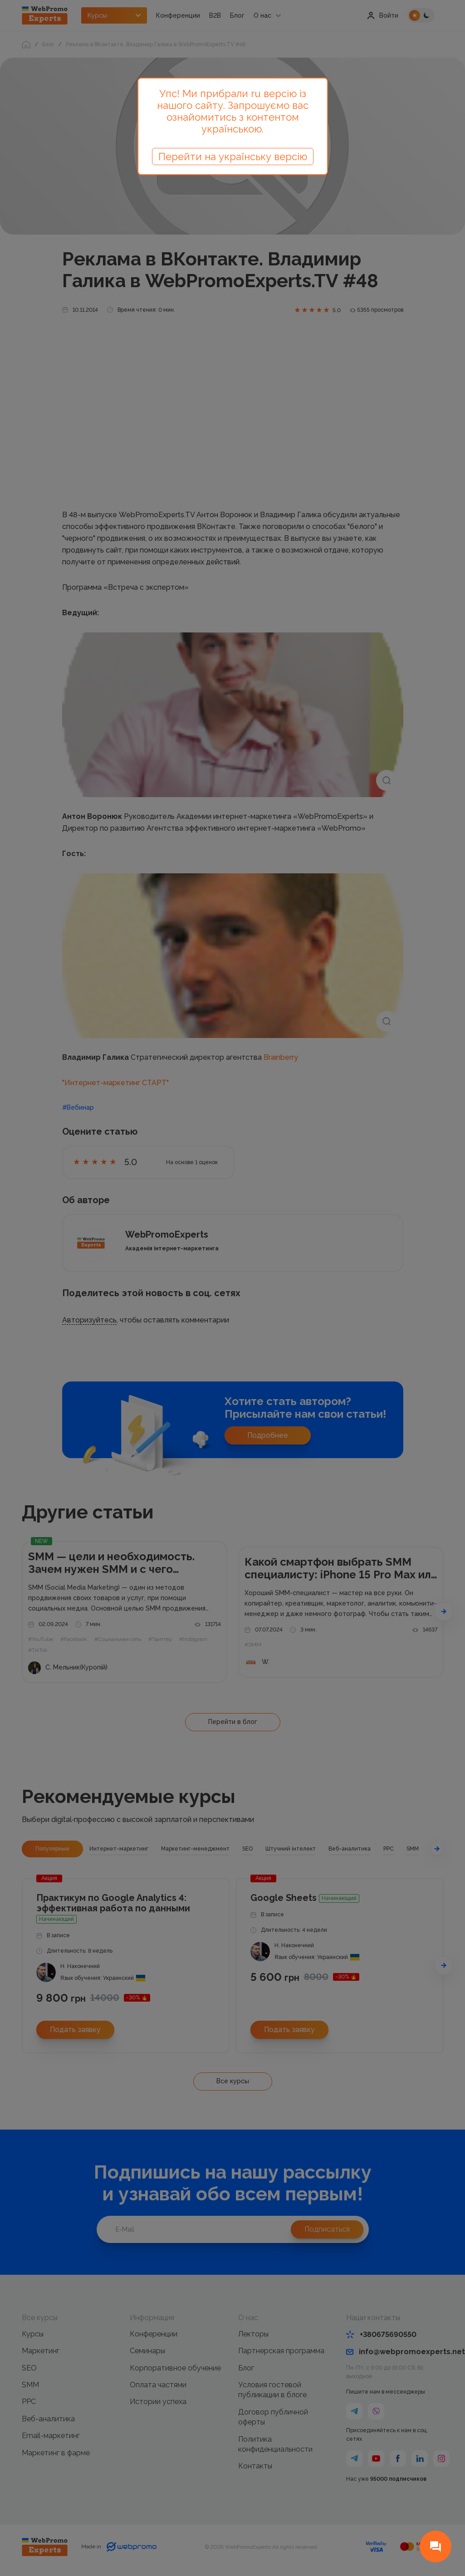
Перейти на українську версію (232, 156)
